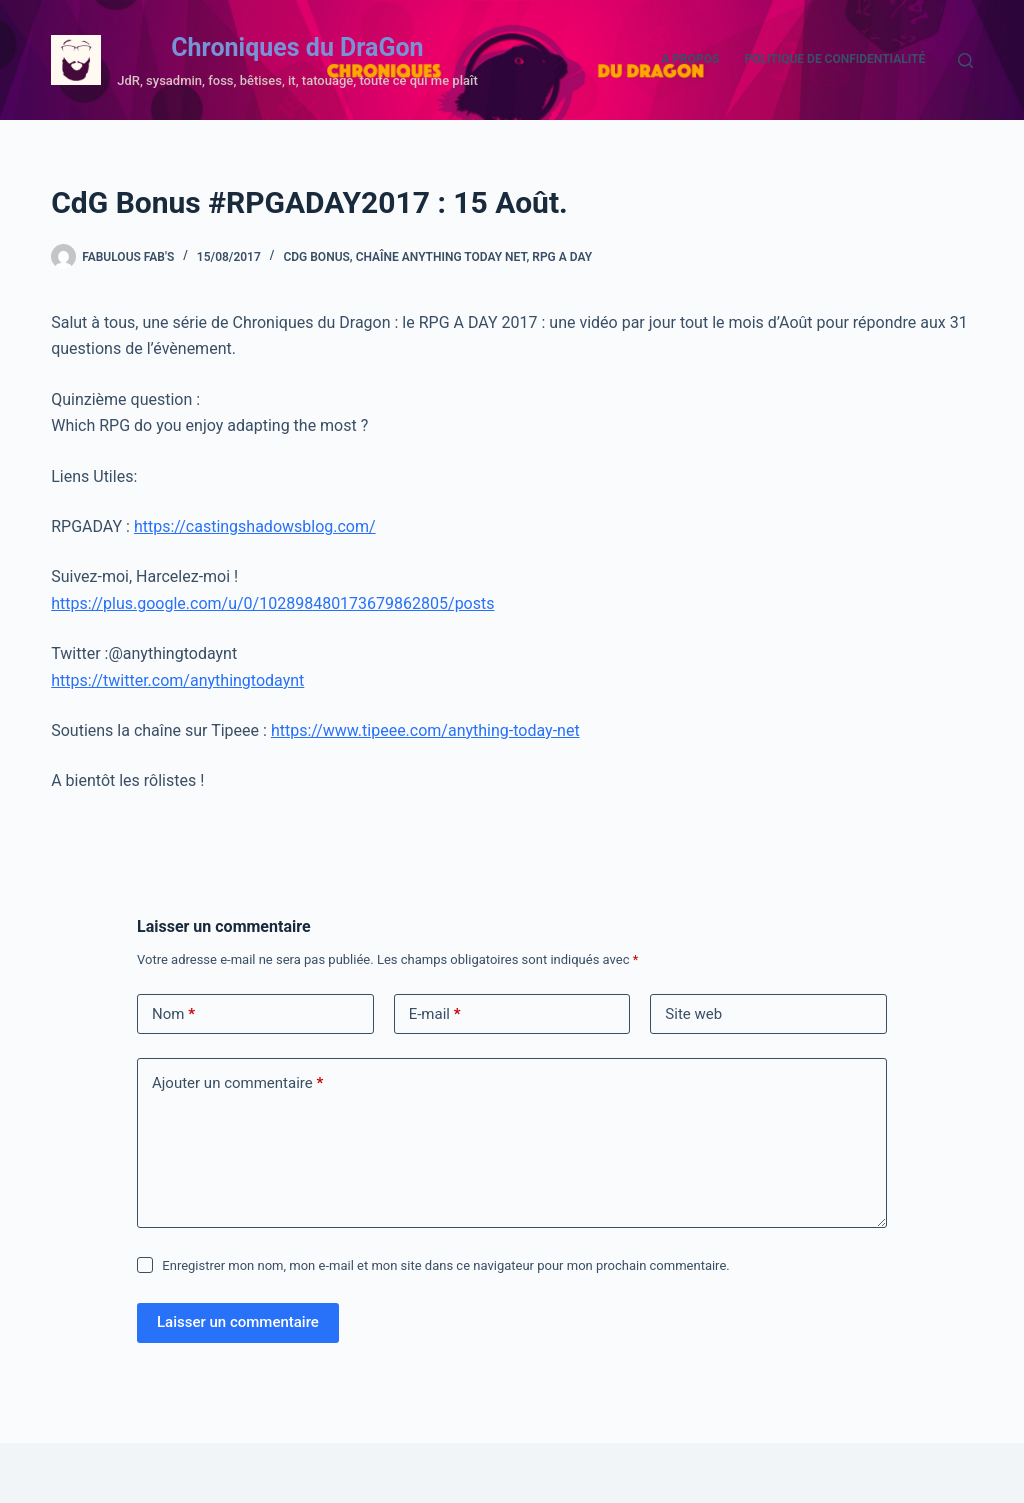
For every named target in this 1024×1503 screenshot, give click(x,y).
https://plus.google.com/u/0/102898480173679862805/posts (272, 603)
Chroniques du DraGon (297, 47)
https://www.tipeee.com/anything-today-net (425, 730)
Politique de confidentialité (834, 59)
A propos (690, 59)
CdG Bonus (316, 257)
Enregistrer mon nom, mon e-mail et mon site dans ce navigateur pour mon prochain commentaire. (445, 1265)
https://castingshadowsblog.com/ (255, 526)
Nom (173, 1014)
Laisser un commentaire (238, 1322)
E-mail (435, 1014)
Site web (693, 1014)
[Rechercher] (965, 60)
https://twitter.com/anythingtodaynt (177, 680)
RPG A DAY (562, 257)
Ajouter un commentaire (237, 1083)
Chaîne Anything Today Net (441, 257)
